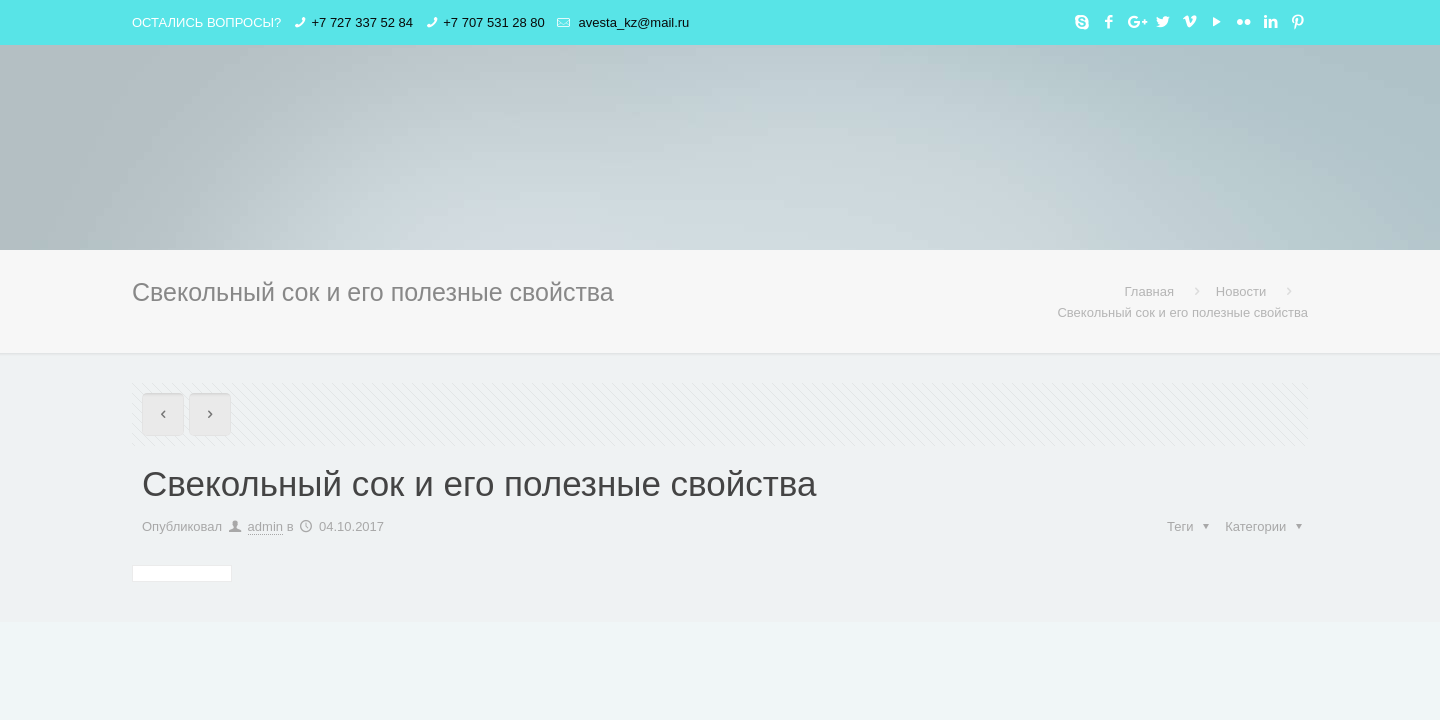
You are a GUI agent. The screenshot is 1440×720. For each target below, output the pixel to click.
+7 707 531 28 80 (494, 22)
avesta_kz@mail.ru (632, 22)
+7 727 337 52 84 (362, 22)
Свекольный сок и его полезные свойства (1182, 312)
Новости (1241, 291)
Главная (1149, 291)
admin (265, 526)
